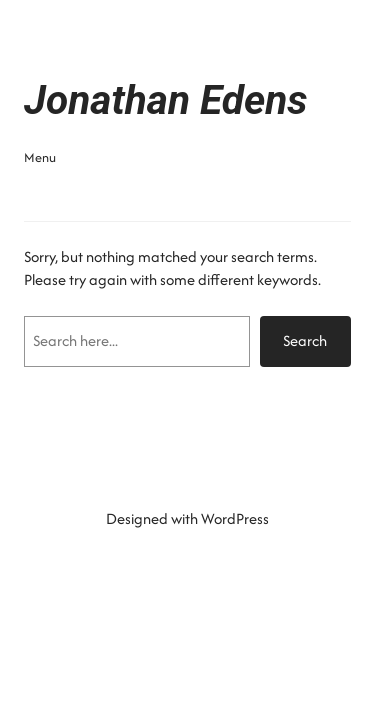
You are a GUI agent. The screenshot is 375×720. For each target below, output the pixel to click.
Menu (40, 157)
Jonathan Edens (166, 100)
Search (305, 340)
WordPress (235, 518)
